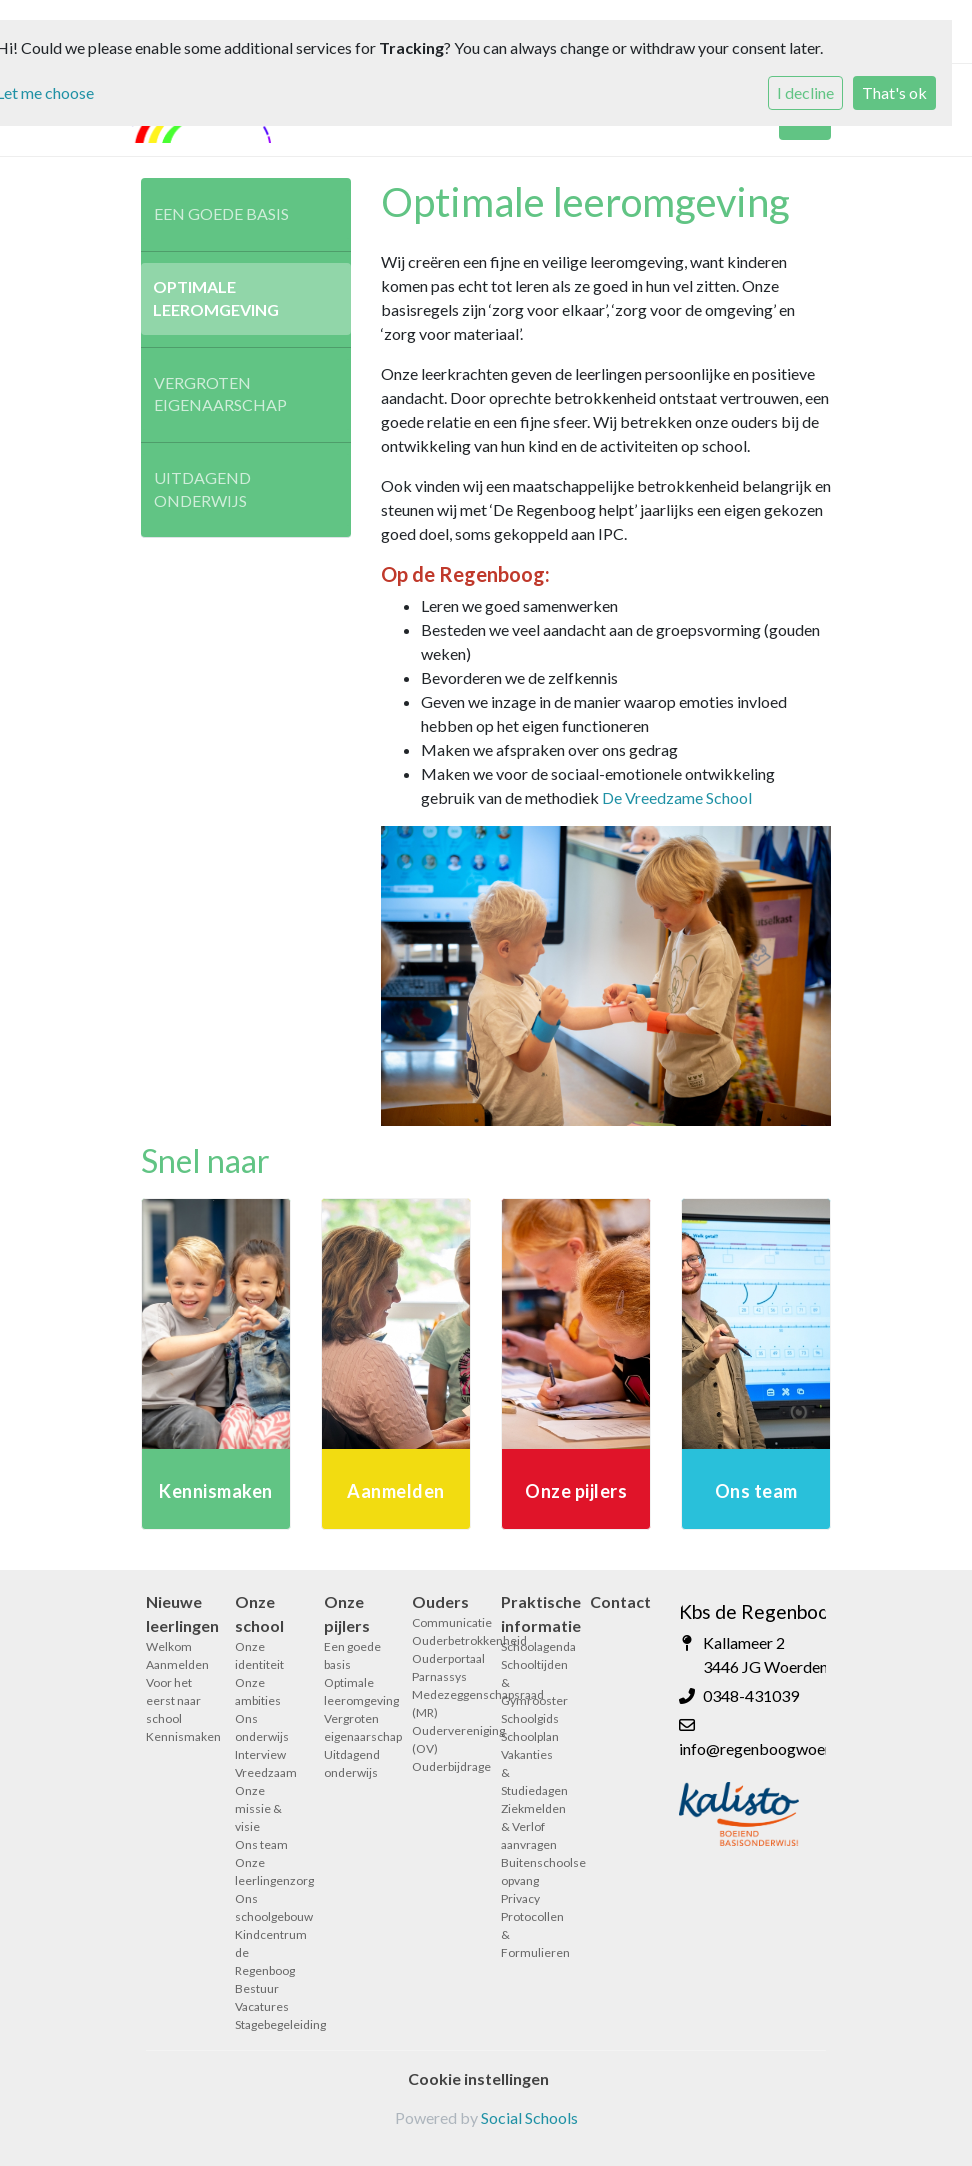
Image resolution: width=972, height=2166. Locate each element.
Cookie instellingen (478, 2078)
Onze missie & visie (258, 1808)
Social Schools (529, 2117)
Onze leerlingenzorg (264, 1871)
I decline (805, 92)
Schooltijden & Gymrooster (530, 1682)
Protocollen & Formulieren (530, 1934)
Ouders (440, 1601)
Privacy (520, 1898)
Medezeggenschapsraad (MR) (441, 1703)
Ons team (261, 1844)
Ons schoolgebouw (264, 1907)
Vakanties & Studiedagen (530, 1772)
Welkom (169, 1646)
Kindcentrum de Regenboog (264, 1952)
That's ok (894, 92)
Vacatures (262, 2006)
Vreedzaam (264, 1772)
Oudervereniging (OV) (441, 1739)
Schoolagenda (530, 1646)
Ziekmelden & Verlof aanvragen (530, 1826)
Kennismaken (175, 1736)
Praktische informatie (530, 1613)
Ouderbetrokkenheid (441, 1640)
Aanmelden (175, 1664)
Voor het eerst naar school (173, 1700)
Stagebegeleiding (264, 2024)
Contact (619, 1601)
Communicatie (441, 1622)
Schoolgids (530, 1718)
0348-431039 (751, 1695)
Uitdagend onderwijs (202, 489)
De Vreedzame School (677, 797)
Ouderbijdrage (441, 1766)
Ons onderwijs (262, 1727)
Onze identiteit (259, 1655)
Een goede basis (221, 213)
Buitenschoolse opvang (530, 1871)
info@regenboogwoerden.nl (775, 1748)
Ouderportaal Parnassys (441, 1667)
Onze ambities (258, 1691)
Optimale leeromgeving (216, 298)
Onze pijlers (347, 1613)
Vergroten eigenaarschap (220, 394)
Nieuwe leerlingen (175, 1613)
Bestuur (257, 1988)
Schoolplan (530, 1736)
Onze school (259, 1613)
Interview (260, 1754)
